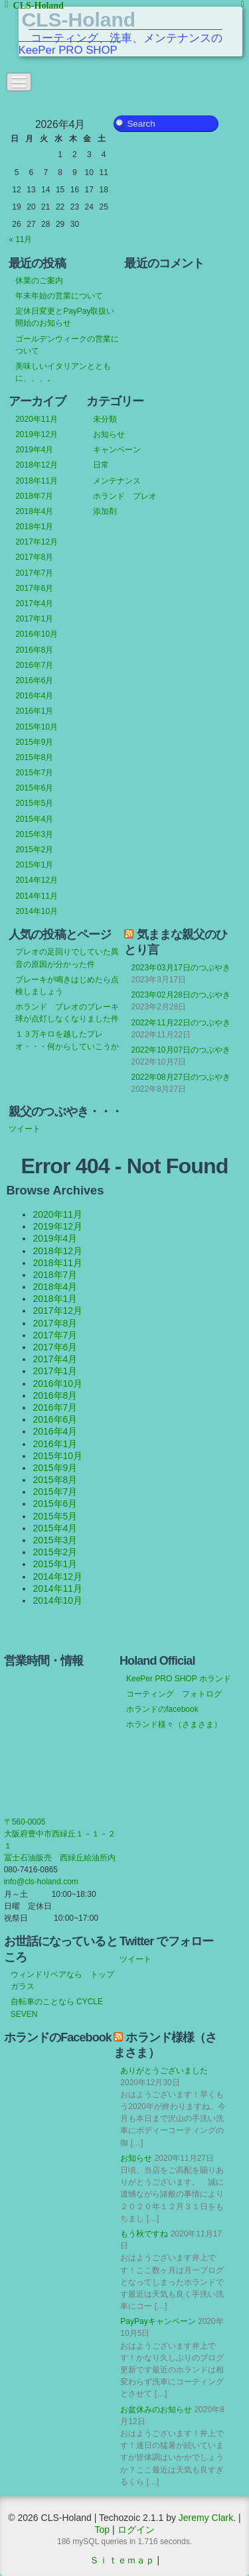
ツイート (25, 1128)
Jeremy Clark (206, 2517)
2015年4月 (34, 819)
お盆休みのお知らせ (156, 2409)
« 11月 (20, 239)
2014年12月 (36, 880)
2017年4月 (34, 603)
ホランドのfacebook (162, 1709)
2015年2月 (34, 849)
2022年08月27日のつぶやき (180, 1077)
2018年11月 (36, 480)
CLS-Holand (79, 20)
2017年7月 (34, 573)
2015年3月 (34, 834)
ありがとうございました (164, 2070)
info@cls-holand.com (41, 1881)
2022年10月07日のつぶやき (180, 1050)
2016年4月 (34, 695)
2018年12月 (36, 465)
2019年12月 (36, 434)
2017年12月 (36, 542)
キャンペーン (117, 449)
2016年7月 (34, 665)
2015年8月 (34, 757)
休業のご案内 (39, 280)
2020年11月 (36, 419)
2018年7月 (34, 496)
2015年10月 (36, 727)
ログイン (136, 2529)
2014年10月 (36, 911)
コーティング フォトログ (174, 1694)
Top (102, 2529)
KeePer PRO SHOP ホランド (178, 1678)
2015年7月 (34, 772)
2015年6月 (34, 788)
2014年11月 (36, 896)
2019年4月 (34, 449)
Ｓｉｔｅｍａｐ (122, 2560)
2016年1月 (34, 711)
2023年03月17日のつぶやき (180, 967)
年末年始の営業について (59, 295)
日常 (101, 465)
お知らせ (109, 434)
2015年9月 (34, 742)
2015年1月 (34, 864)
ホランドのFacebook (58, 2037)
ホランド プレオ (125, 496)
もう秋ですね (144, 2233)
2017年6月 (34, 588)
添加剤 (105, 511)
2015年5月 (34, 803)
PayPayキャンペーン (157, 2321)
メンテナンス (117, 480)
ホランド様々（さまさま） (174, 1724)
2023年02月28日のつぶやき (180, 994)
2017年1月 (34, 618)
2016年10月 (36, 634)
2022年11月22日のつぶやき (180, 1022)
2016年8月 (34, 650)
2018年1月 (34, 526)
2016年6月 (34, 680)
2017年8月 (34, 557)
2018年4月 (34, 511)
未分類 (105, 419)
